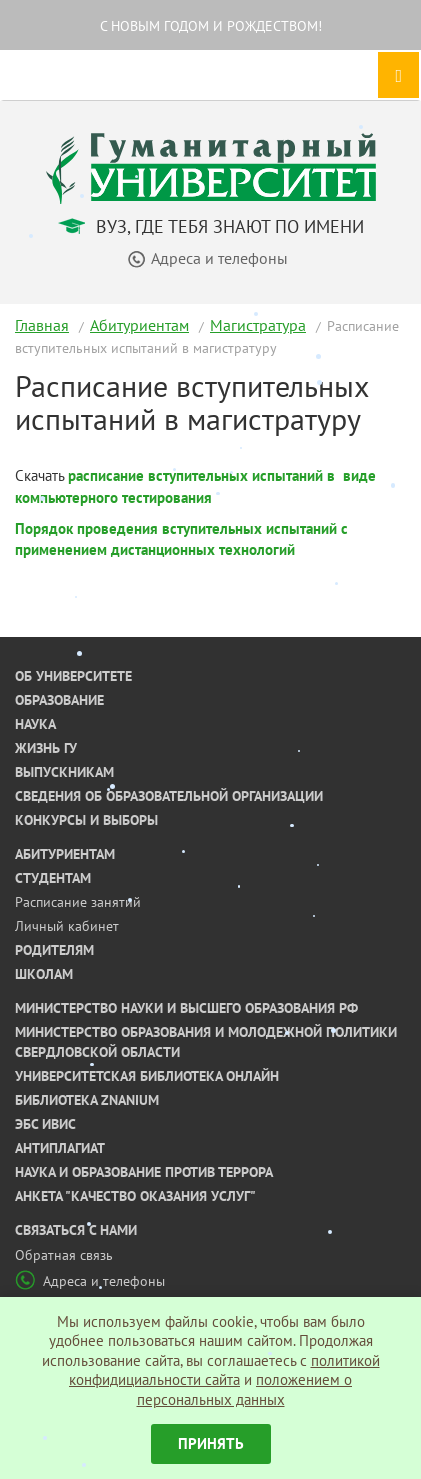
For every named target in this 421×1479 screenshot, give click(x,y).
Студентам (53, 878)
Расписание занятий (78, 902)
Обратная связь (64, 1255)
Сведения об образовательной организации (169, 796)
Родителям (54, 950)
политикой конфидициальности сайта (224, 1370)
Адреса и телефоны (90, 1281)
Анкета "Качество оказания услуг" (135, 1196)
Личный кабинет (67, 926)
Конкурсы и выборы (86, 820)
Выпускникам (64, 772)
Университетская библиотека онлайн (147, 1076)
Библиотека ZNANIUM (87, 1100)
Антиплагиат (60, 1148)
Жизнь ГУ (46, 748)
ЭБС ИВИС (45, 1124)
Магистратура (258, 325)
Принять (211, 1443)
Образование (59, 700)
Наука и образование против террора (144, 1172)
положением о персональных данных (245, 1389)
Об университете (73, 676)
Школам (44, 974)
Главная (42, 325)
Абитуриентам (139, 325)
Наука (35, 724)
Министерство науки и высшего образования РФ (186, 1008)
